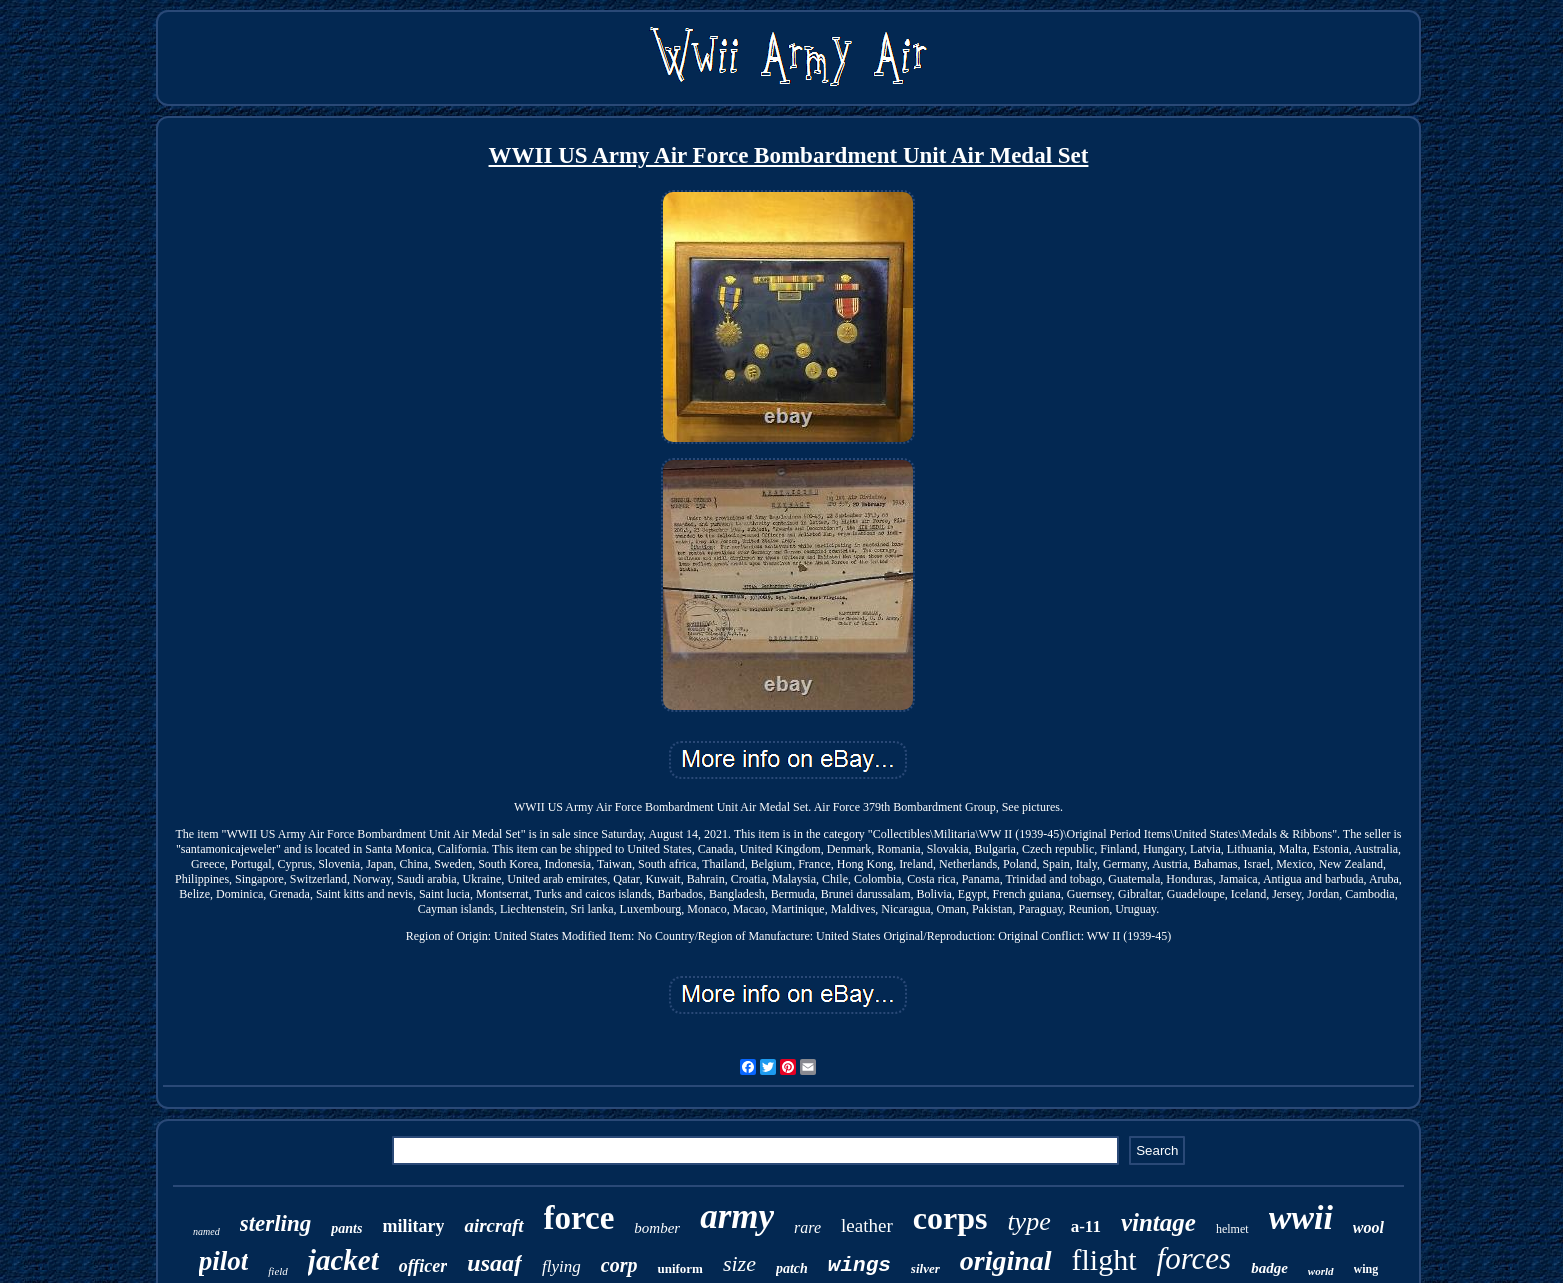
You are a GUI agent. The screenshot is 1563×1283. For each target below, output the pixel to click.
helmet (1232, 1229)
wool (1368, 1227)
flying (561, 1266)
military (413, 1226)
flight (1104, 1259)
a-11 (1086, 1226)
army (737, 1216)
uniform (680, 1268)
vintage (1158, 1222)
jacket (343, 1260)
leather (867, 1225)
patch (792, 1268)
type (1028, 1221)
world (1321, 1271)
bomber (657, 1228)
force (579, 1218)
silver (925, 1268)
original (1006, 1260)
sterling (276, 1223)
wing (1366, 1269)
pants (346, 1228)
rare (807, 1227)
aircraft (493, 1225)
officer (423, 1266)
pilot (224, 1261)
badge (1269, 1268)
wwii (1301, 1217)
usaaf (494, 1263)
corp (619, 1265)
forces (1194, 1258)
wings (859, 1265)
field (278, 1271)
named (206, 1231)
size (739, 1263)
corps (950, 1218)
